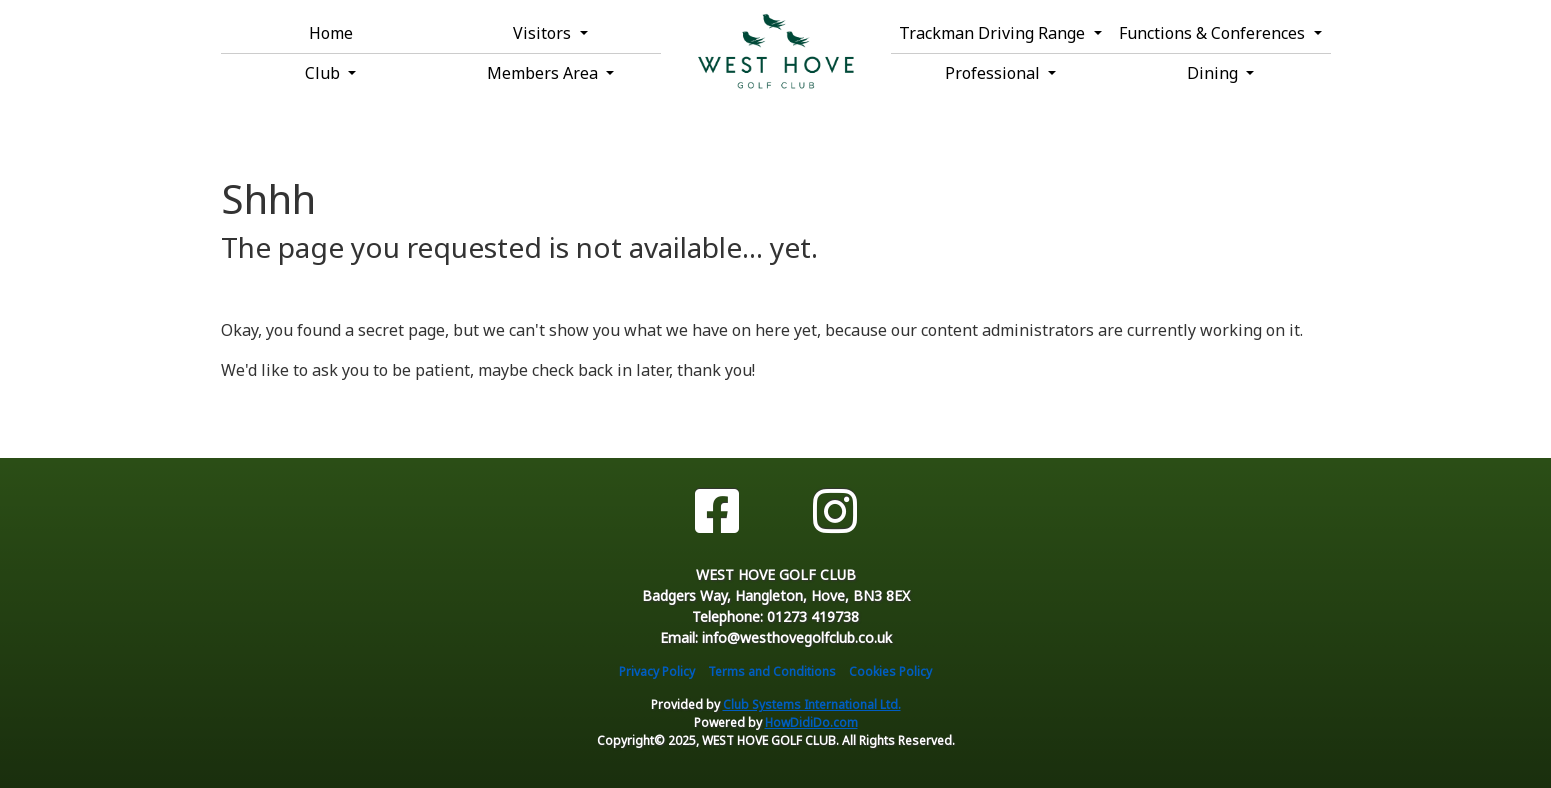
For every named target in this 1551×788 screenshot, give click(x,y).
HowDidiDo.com (811, 722)
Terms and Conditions (772, 671)
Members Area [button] (544, 73)
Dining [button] (1214, 73)
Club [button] (324, 73)
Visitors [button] (544, 33)
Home (331, 33)
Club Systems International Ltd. (812, 704)
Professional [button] (994, 73)
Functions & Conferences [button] (1214, 33)
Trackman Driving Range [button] (994, 33)
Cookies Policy (890, 671)
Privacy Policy (657, 671)
